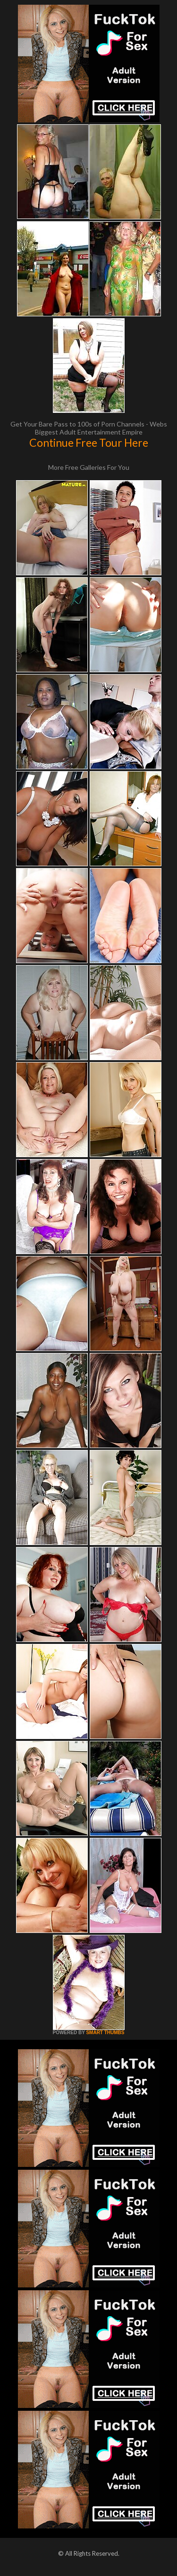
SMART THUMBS (105, 2032)
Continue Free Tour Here (88, 442)
